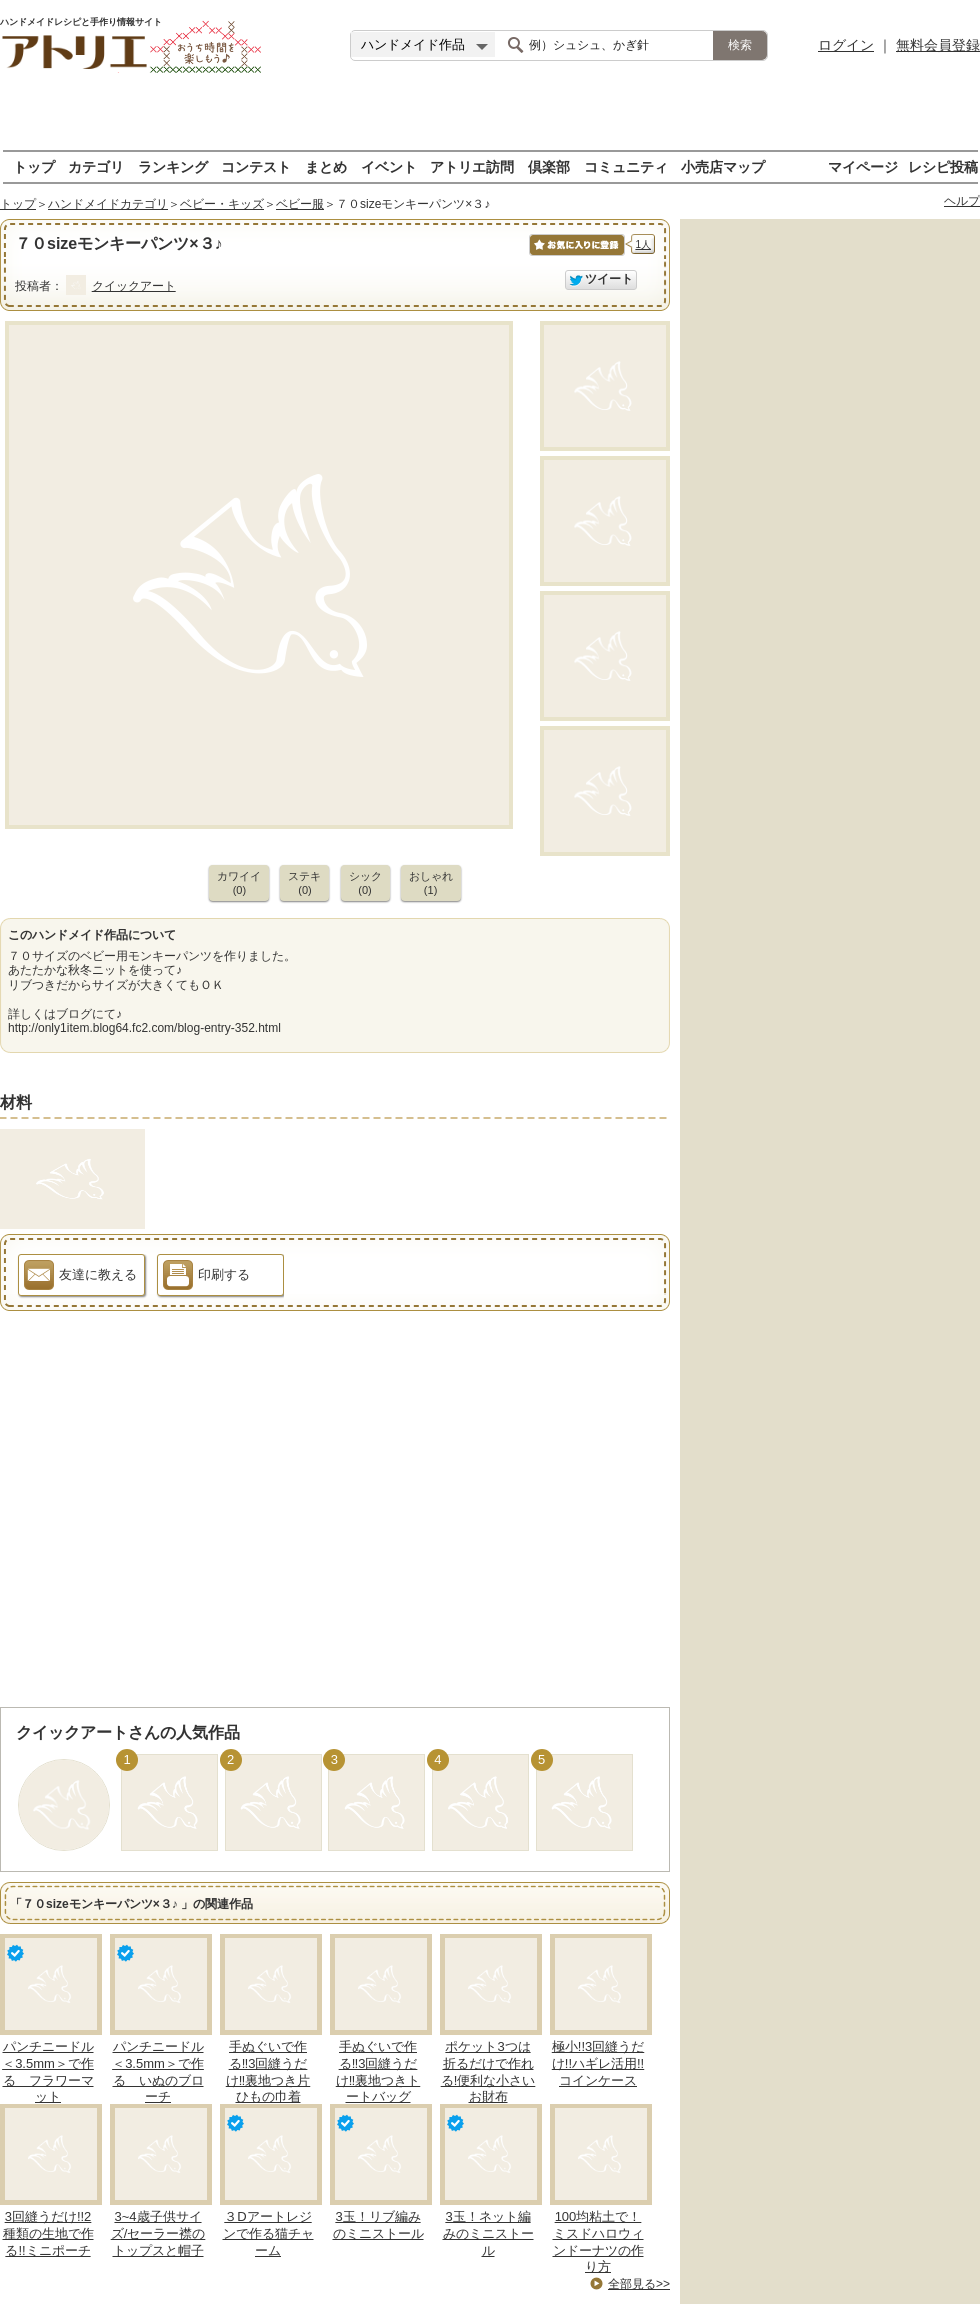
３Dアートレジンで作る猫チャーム (268, 2233)
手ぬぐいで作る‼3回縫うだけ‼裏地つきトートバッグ (378, 2072)
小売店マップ (723, 166)
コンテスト (256, 166)
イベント (389, 166)
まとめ (326, 166)
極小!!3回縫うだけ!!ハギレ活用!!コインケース (598, 2063)
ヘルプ (962, 201)
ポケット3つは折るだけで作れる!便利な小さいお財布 (488, 2072)
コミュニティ (626, 166)
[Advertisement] (490, 120)
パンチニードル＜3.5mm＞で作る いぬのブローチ (158, 2072)
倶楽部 (549, 166)
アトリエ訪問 (472, 166)
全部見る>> (639, 2284)
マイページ (863, 166)
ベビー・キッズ (222, 204)
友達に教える (80, 1278)
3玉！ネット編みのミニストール (488, 2233)
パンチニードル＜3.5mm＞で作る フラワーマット (48, 2072)
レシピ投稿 (943, 166)
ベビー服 (300, 204)
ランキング (173, 166)
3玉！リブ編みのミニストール (378, 2225)
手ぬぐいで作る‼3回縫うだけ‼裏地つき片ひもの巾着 (268, 2072)
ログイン (846, 45)
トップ (34, 166)
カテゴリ (96, 166)
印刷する (206, 1278)
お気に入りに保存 (575, 255)
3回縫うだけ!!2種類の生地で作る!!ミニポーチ (48, 2233)
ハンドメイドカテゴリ (108, 204)
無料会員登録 (938, 45)
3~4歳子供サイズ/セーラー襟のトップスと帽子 (158, 2233)
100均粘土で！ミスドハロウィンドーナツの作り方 (598, 2242)
